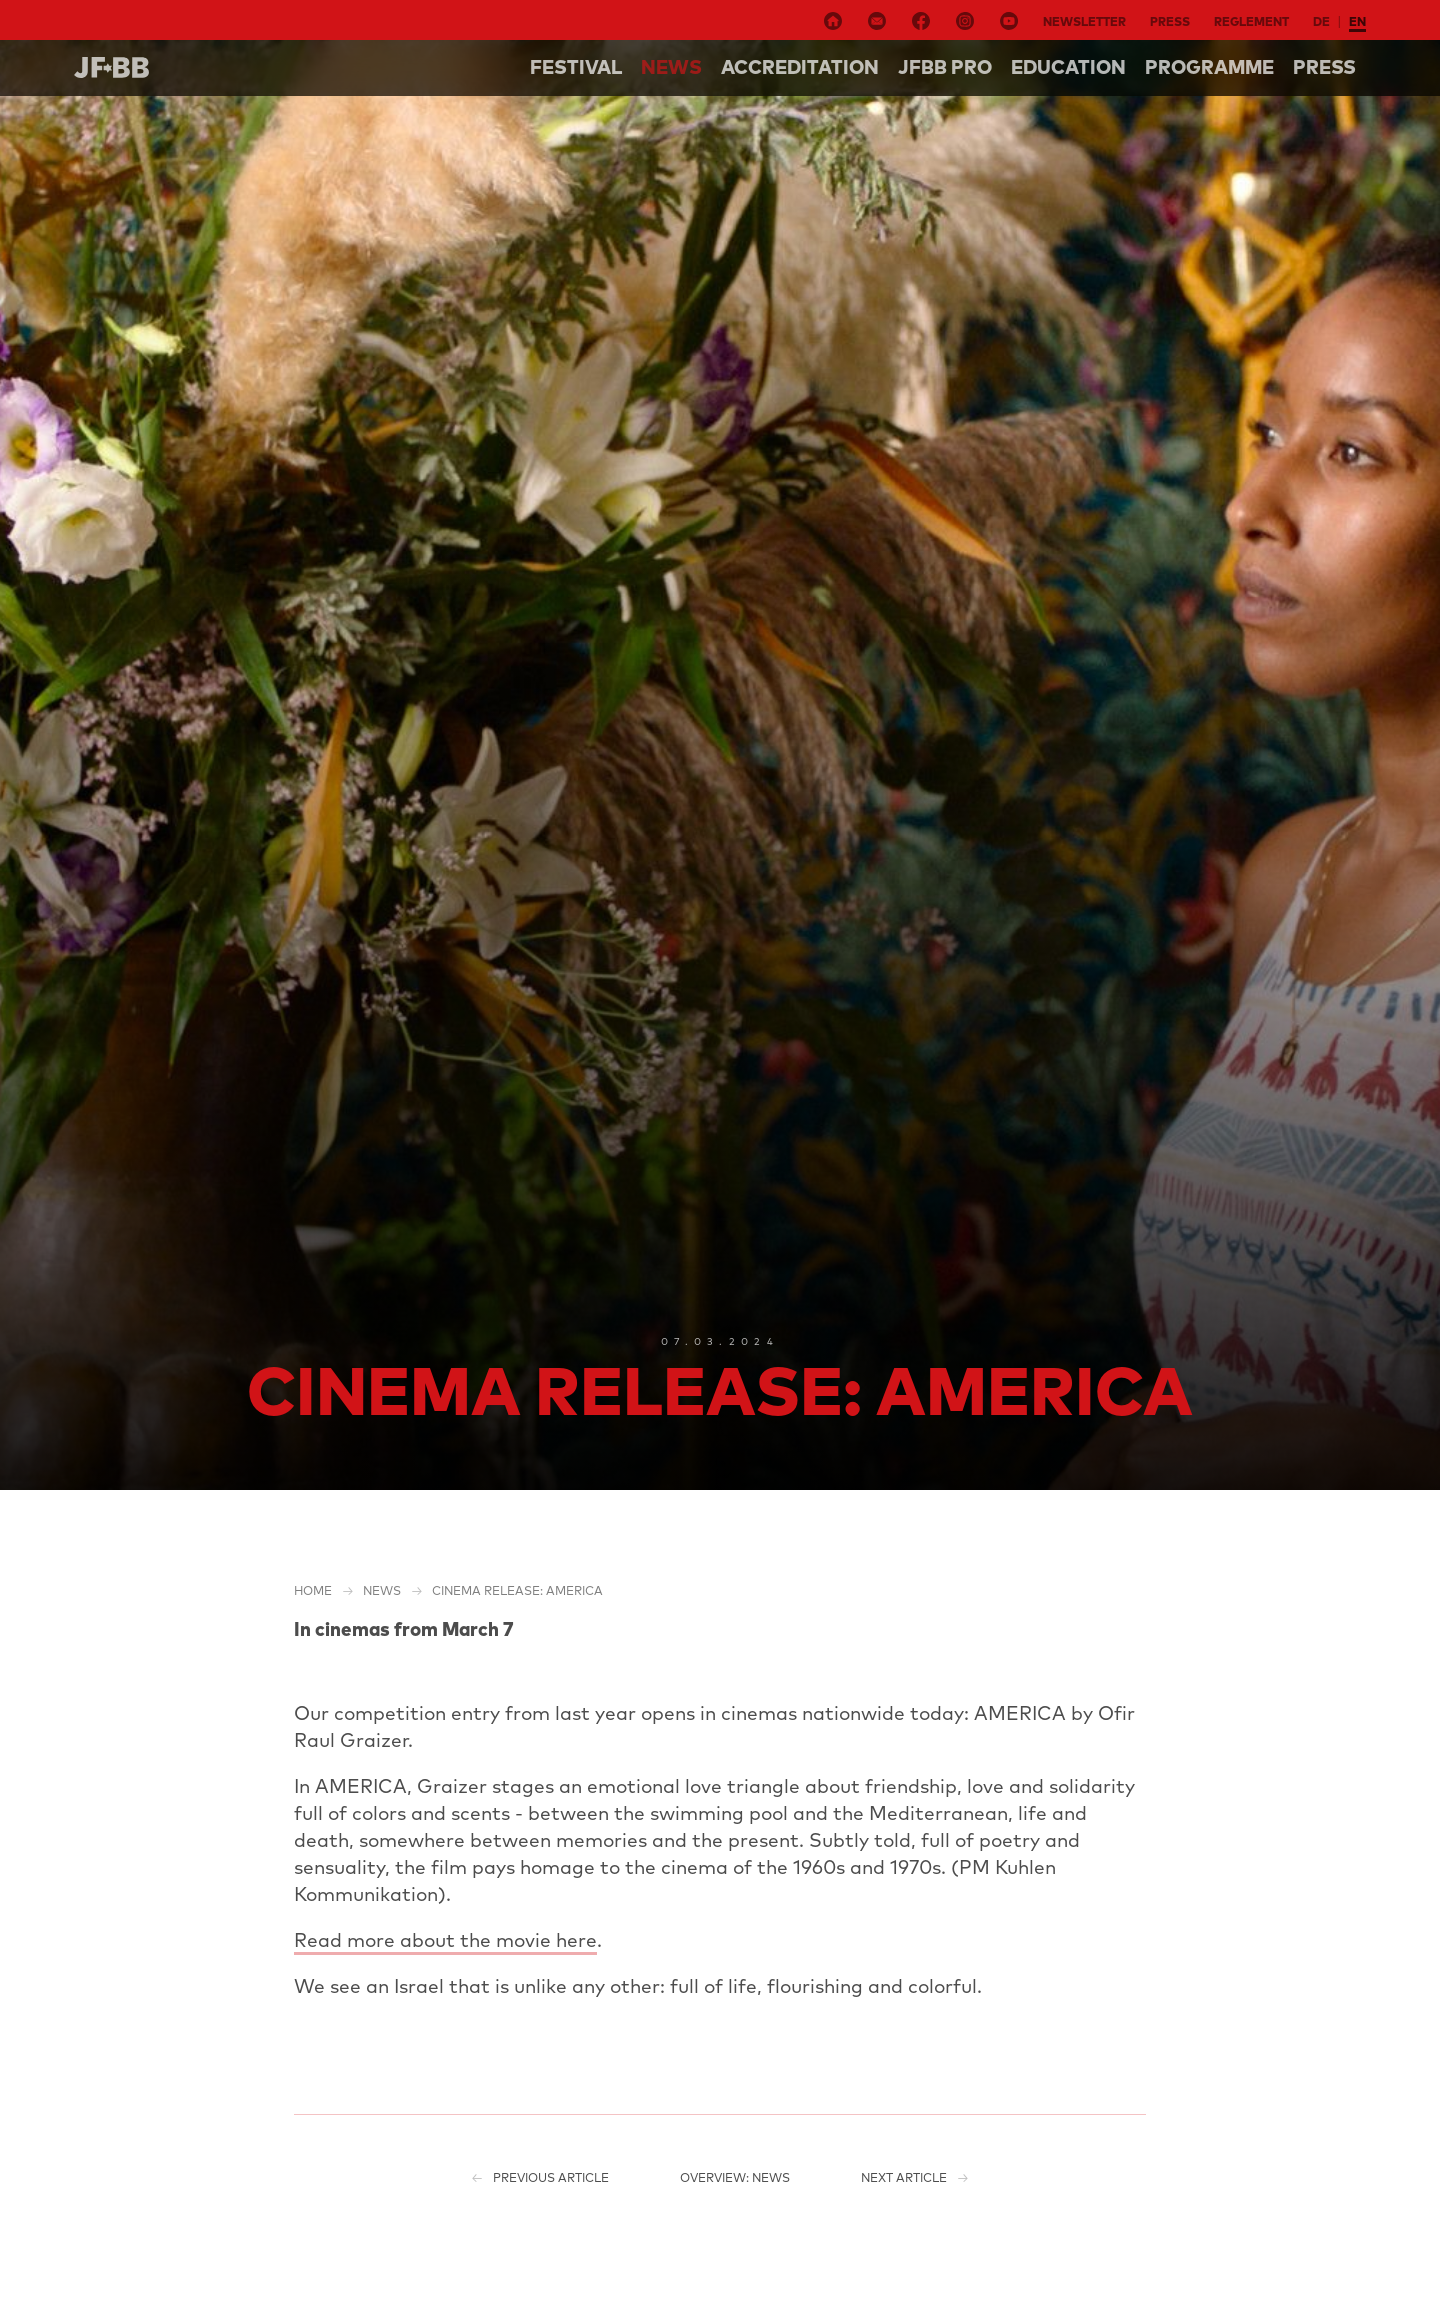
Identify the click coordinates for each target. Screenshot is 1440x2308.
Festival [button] (576, 67)
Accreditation (800, 67)
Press (1170, 21)
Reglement (1251, 21)
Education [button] (1068, 67)
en (1357, 21)
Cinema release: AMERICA (517, 1590)
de (1321, 21)
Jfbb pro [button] (945, 67)
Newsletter (1084, 21)
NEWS (671, 67)
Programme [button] (1209, 67)
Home (313, 1590)
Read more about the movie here (445, 1940)
